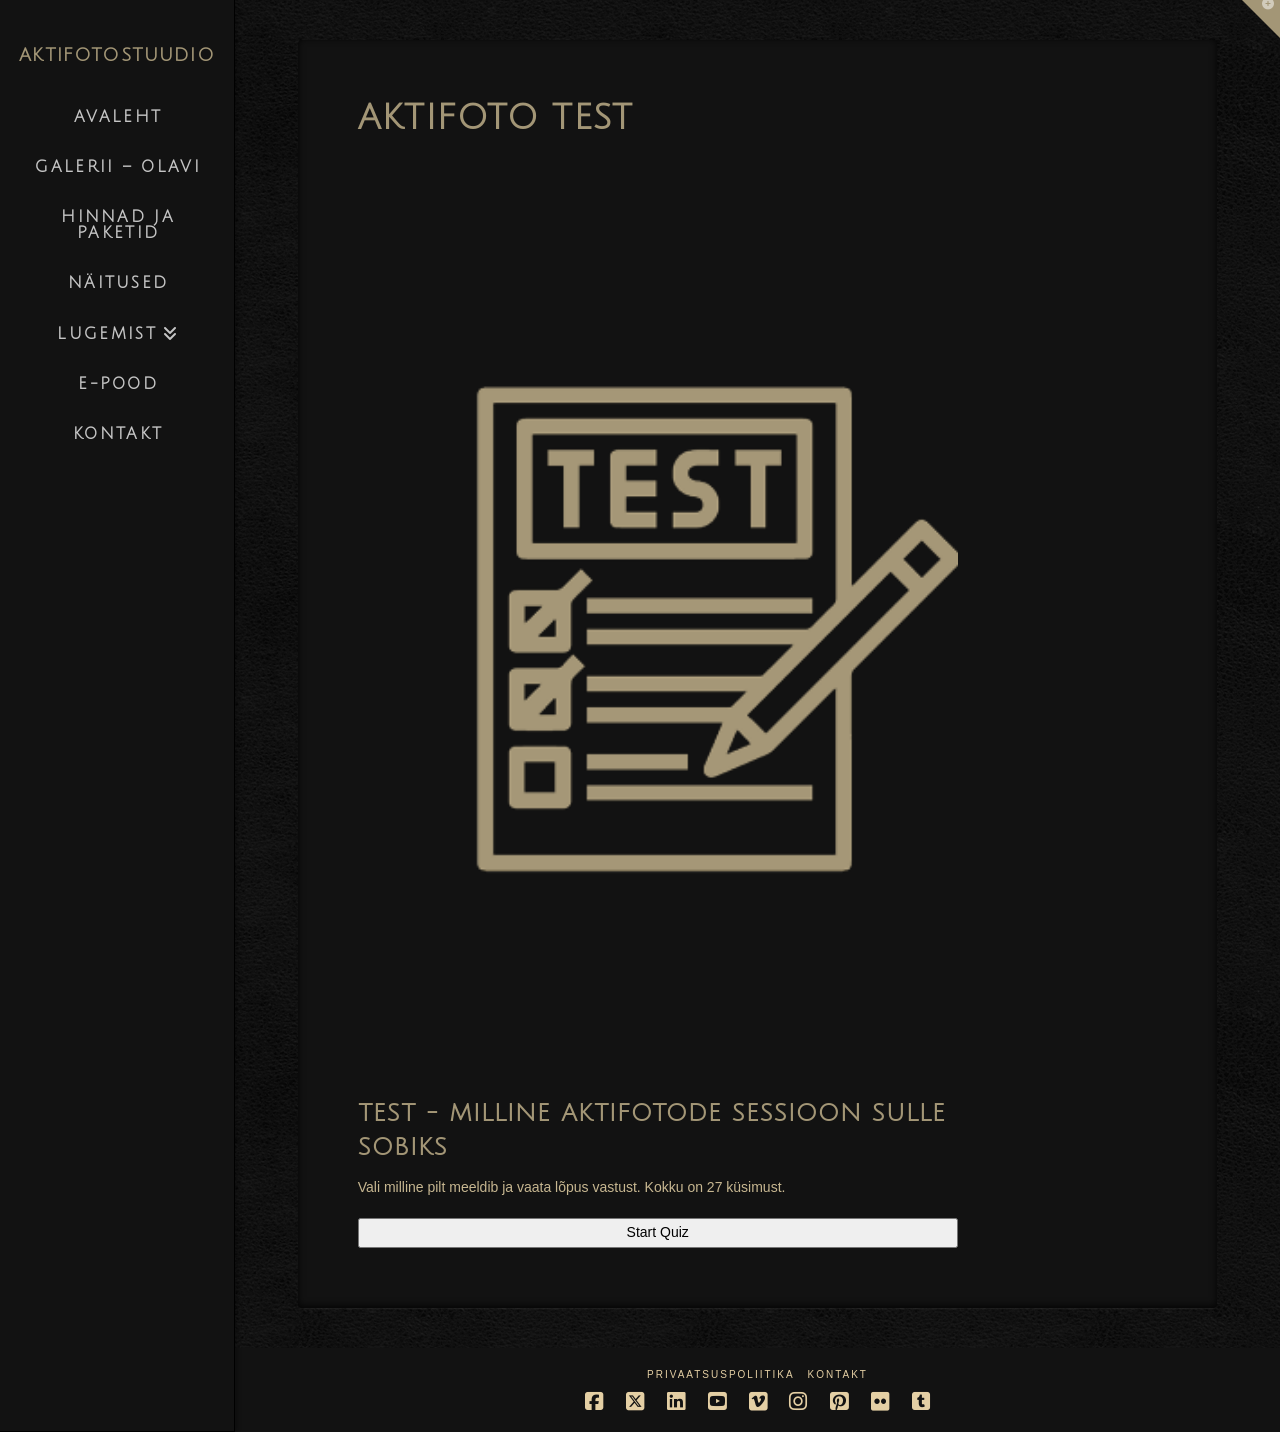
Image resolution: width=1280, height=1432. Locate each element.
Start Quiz (658, 1232)
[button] (1261, 19)
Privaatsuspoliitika (721, 1374)
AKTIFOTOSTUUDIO (117, 55)
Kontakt (837, 1374)
